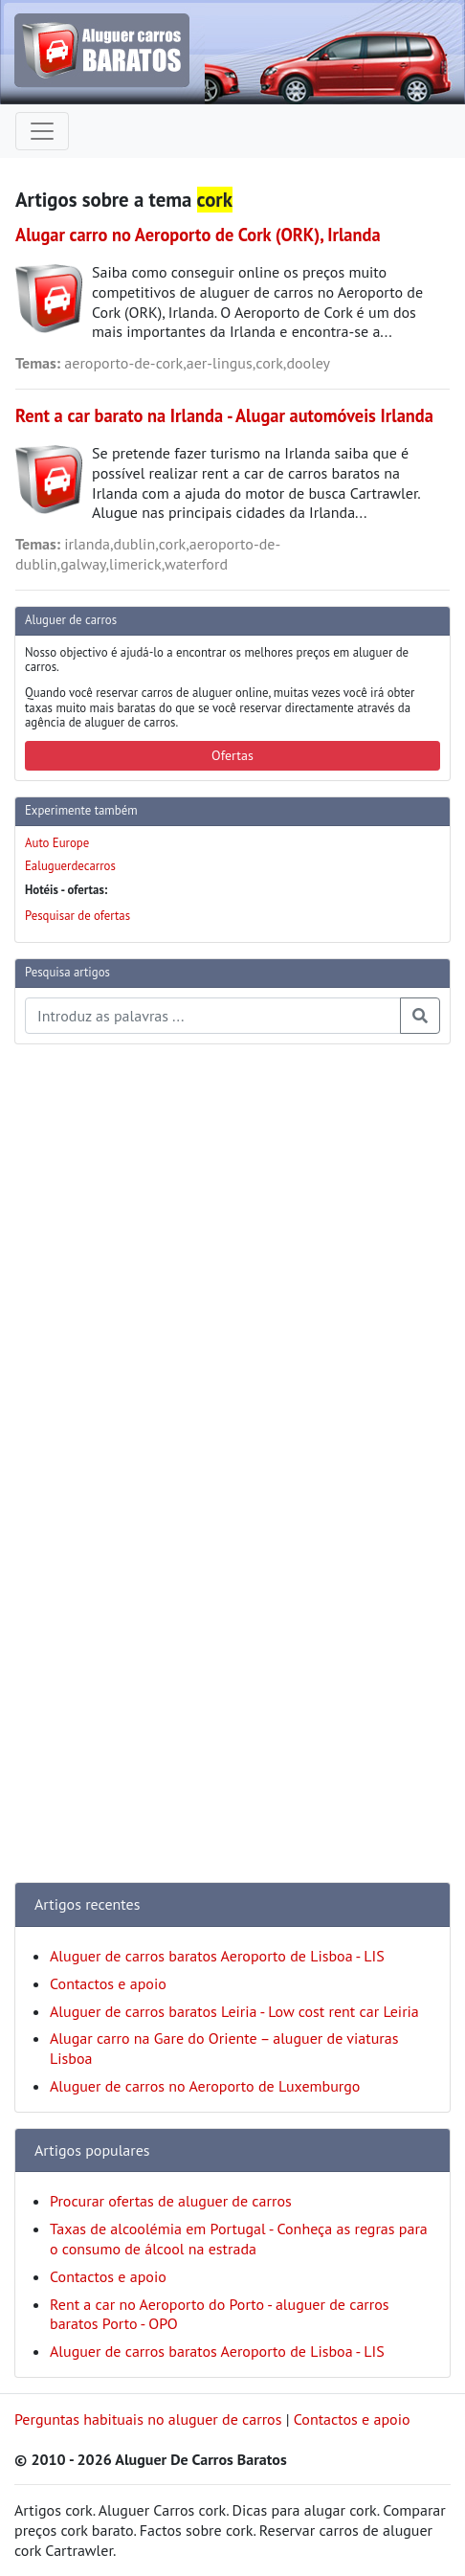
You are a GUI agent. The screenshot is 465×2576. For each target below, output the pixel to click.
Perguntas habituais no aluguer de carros (147, 2419)
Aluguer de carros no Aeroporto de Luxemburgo (205, 2085)
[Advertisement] (90, 1347)
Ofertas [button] (232, 755)
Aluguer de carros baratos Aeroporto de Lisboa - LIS (217, 1955)
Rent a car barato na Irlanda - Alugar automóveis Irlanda (224, 415)
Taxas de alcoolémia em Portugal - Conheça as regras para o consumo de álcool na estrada (239, 2238)
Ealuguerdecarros (70, 866)
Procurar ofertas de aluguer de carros (171, 2200)
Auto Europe (57, 843)
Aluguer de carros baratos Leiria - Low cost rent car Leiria (234, 2011)
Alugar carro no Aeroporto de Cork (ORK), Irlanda (198, 234)
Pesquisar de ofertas (77, 915)
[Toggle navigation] (42, 131)
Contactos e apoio (108, 1983)
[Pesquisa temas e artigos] (213, 1015)
